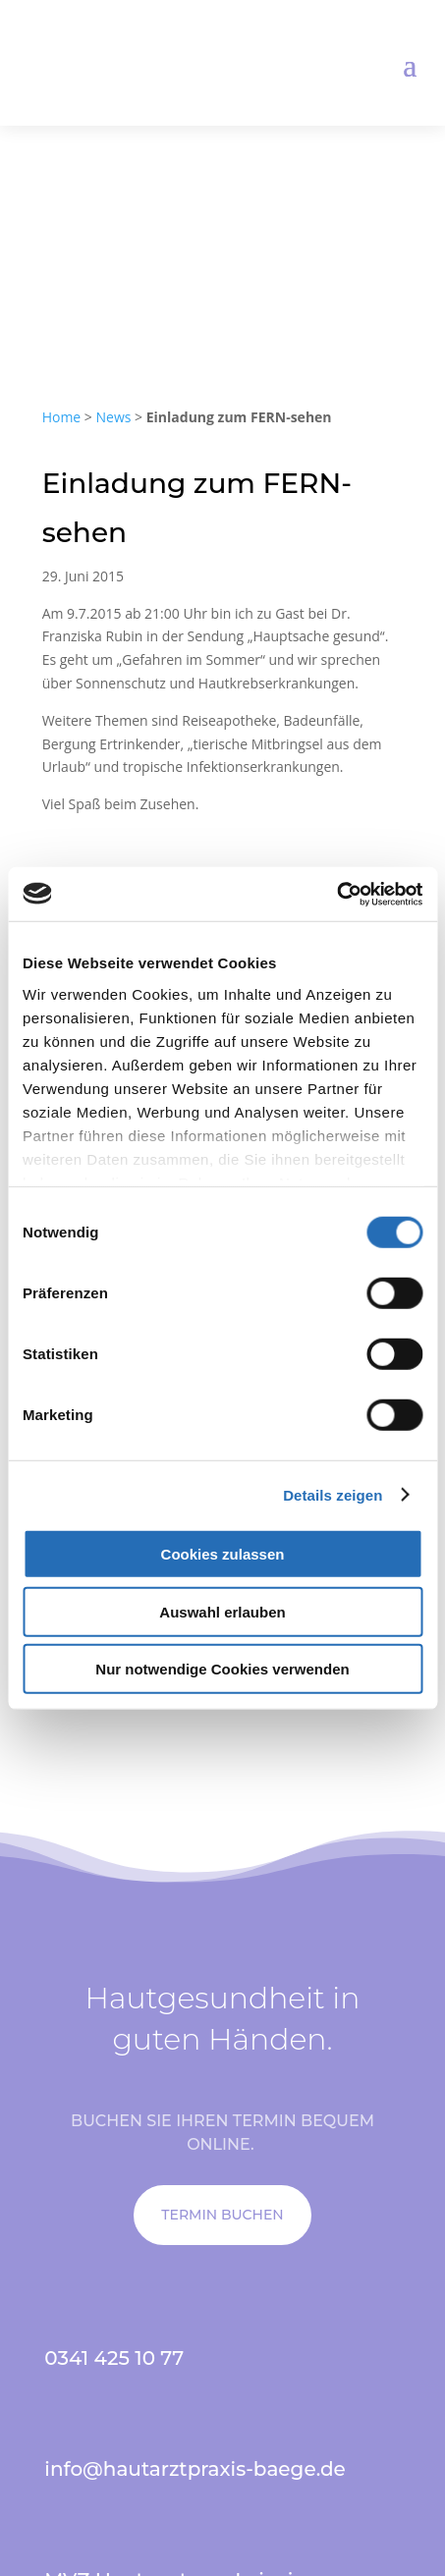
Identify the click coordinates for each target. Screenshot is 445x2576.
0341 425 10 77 (114, 2358)
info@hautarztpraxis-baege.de (195, 2469)
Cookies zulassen (223, 1554)
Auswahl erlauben (222, 1611)
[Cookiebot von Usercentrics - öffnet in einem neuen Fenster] (336, 893)
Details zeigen (332, 1494)
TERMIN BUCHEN (222, 2214)
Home (62, 417)
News (114, 417)
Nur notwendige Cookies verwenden (222, 1669)
